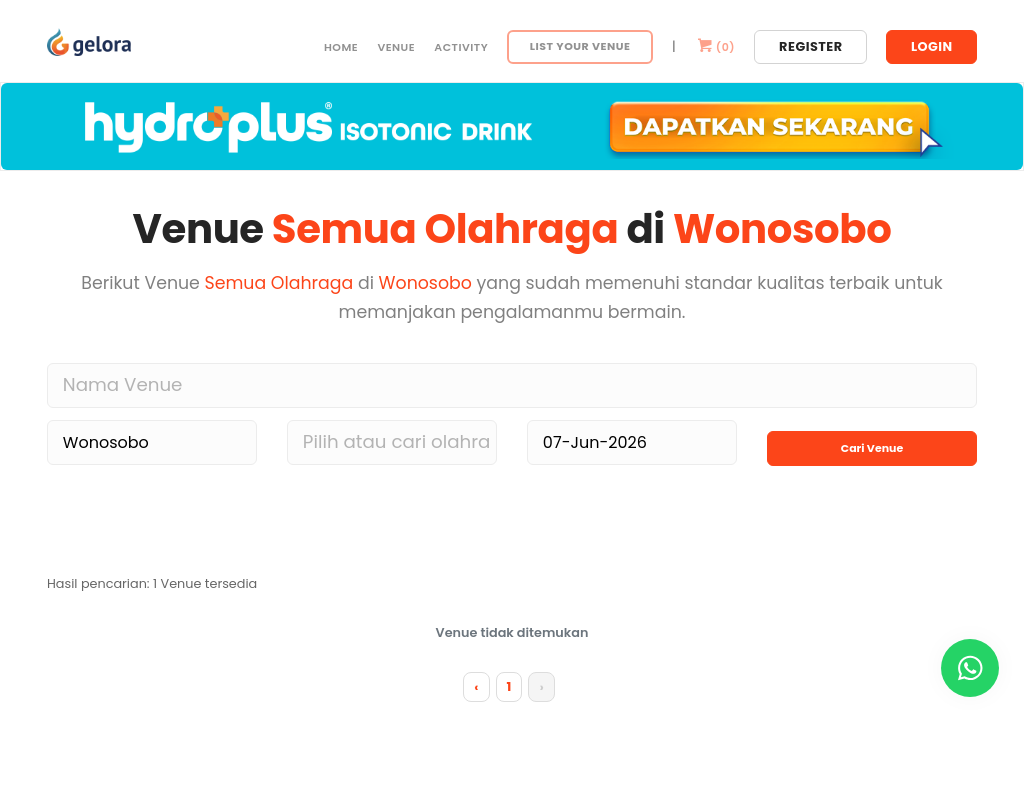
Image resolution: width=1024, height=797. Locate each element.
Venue (396, 47)
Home (341, 47)
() (715, 47)
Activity (461, 47)
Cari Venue (872, 438)
